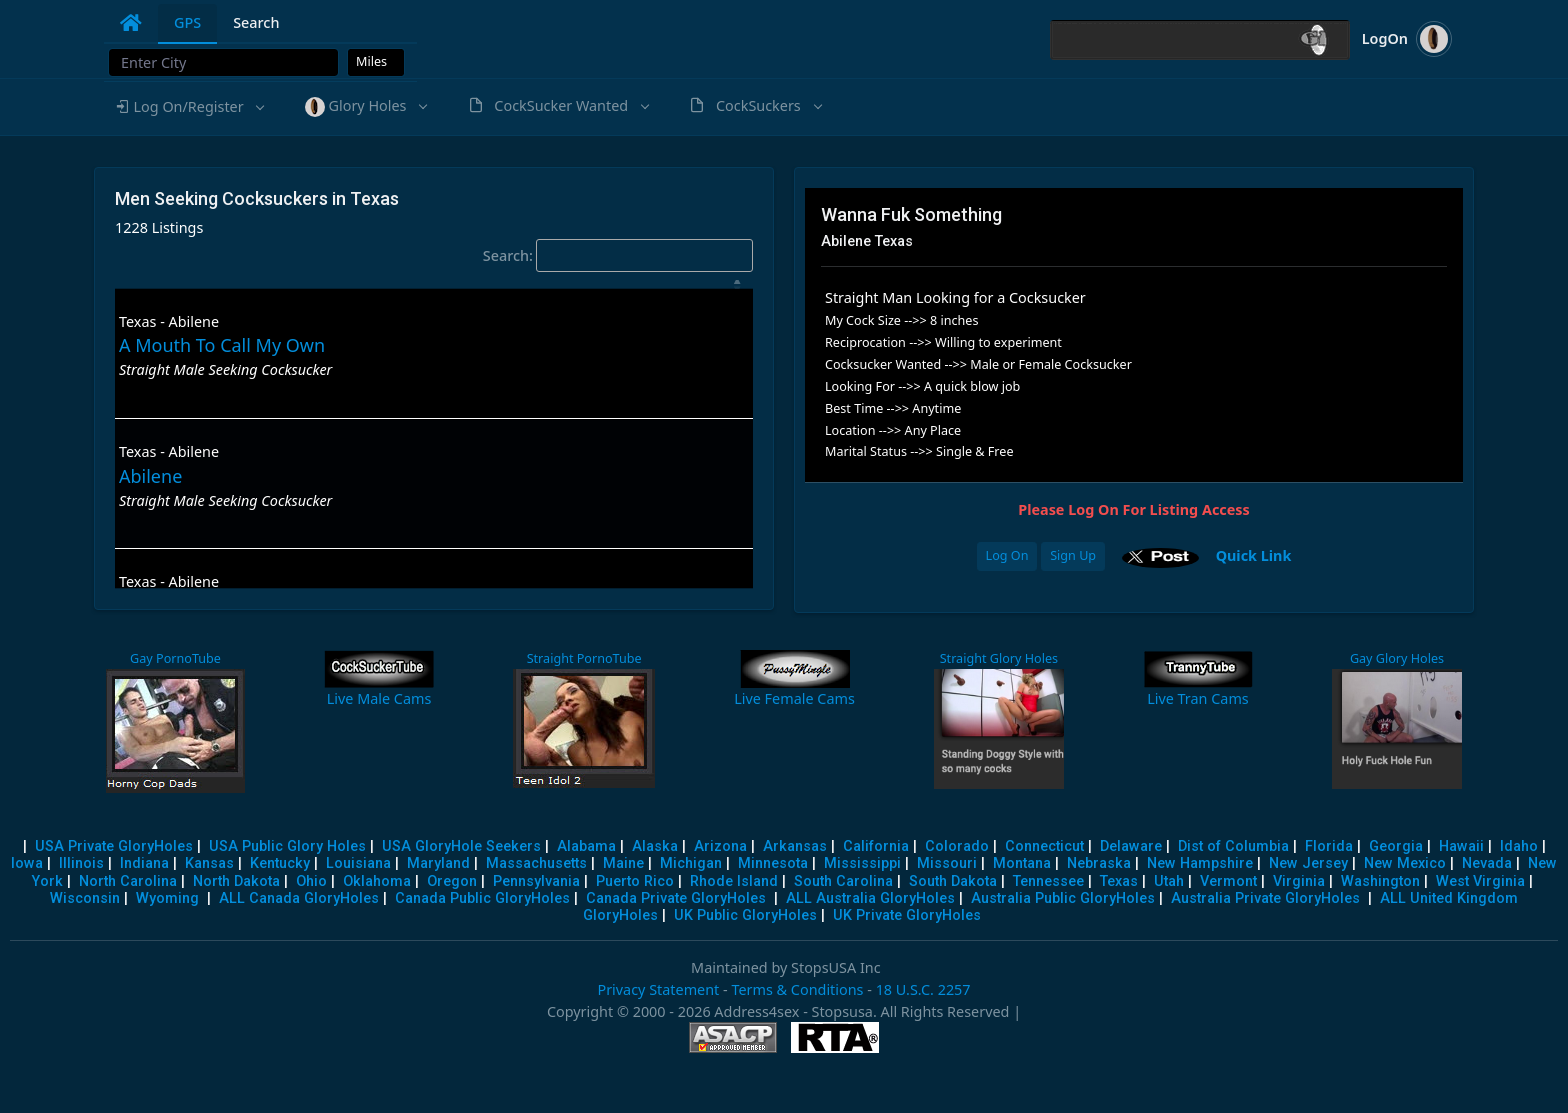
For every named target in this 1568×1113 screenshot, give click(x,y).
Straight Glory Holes (999, 658)
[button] (189, 107)
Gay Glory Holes (1397, 658)
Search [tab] (256, 22)
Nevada (1487, 863)
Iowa (27, 863)
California (876, 846)
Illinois (81, 863)
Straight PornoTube (584, 658)
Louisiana (358, 863)
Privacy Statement (658, 989)
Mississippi (862, 863)
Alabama (586, 846)
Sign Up (1073, 555)
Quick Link (1254, 554)
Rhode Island (734, 881)
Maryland (438, 863)
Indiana (144, 863)
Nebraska (1099, 863)
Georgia (1396, 846)
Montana (1022, 863)
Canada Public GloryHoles (482, 898)
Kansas (209, 863)
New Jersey (1308, 863)
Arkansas (795, 846)
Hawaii (1461, 846)
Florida (1329, 846)
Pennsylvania (536, 881)
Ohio (311, 881)
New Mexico (1405, 863)
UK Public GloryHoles (745, 915)
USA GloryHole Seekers (461, 846)
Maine (623, 863)
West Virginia (1480, 881)
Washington (1380, 881)
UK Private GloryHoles (907, 915)
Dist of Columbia (1233, 846)
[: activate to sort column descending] (434, 284)
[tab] (131, 23)
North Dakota (236, 881)
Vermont (1228, 881)
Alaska (655, 846)
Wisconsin (85, 898)
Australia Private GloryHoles (1265, 898)
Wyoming (167, 898)
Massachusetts (536, 863)
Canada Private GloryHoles (676, 898)
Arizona (720, 846)
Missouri (947, 863)
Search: (618, 256)
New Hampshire (1200, 863)
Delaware (1131, 846)
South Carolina (843, 881)
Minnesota (773, 863)
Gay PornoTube (175, 658)
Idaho (1519, 846)
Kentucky (280, 863)
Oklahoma (377, 881)
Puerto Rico (635, 881)
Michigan (691, 863)
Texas (1119, 881)
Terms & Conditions (797, 989)
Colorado (957, 846)
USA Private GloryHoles (114, 846)
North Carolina (128, 881)
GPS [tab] (187, 22)
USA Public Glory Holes (287, 846)
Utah (1169, 881)
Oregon (452, 881)
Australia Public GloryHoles (1063, 898)
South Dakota (953, 881)
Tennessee (1048, 881)
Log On (1007, 555)
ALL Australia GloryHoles (870, 898)
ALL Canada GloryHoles (299, 898)
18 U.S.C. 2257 (923, 989)
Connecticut (1044, 846)
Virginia (1299, 881)
